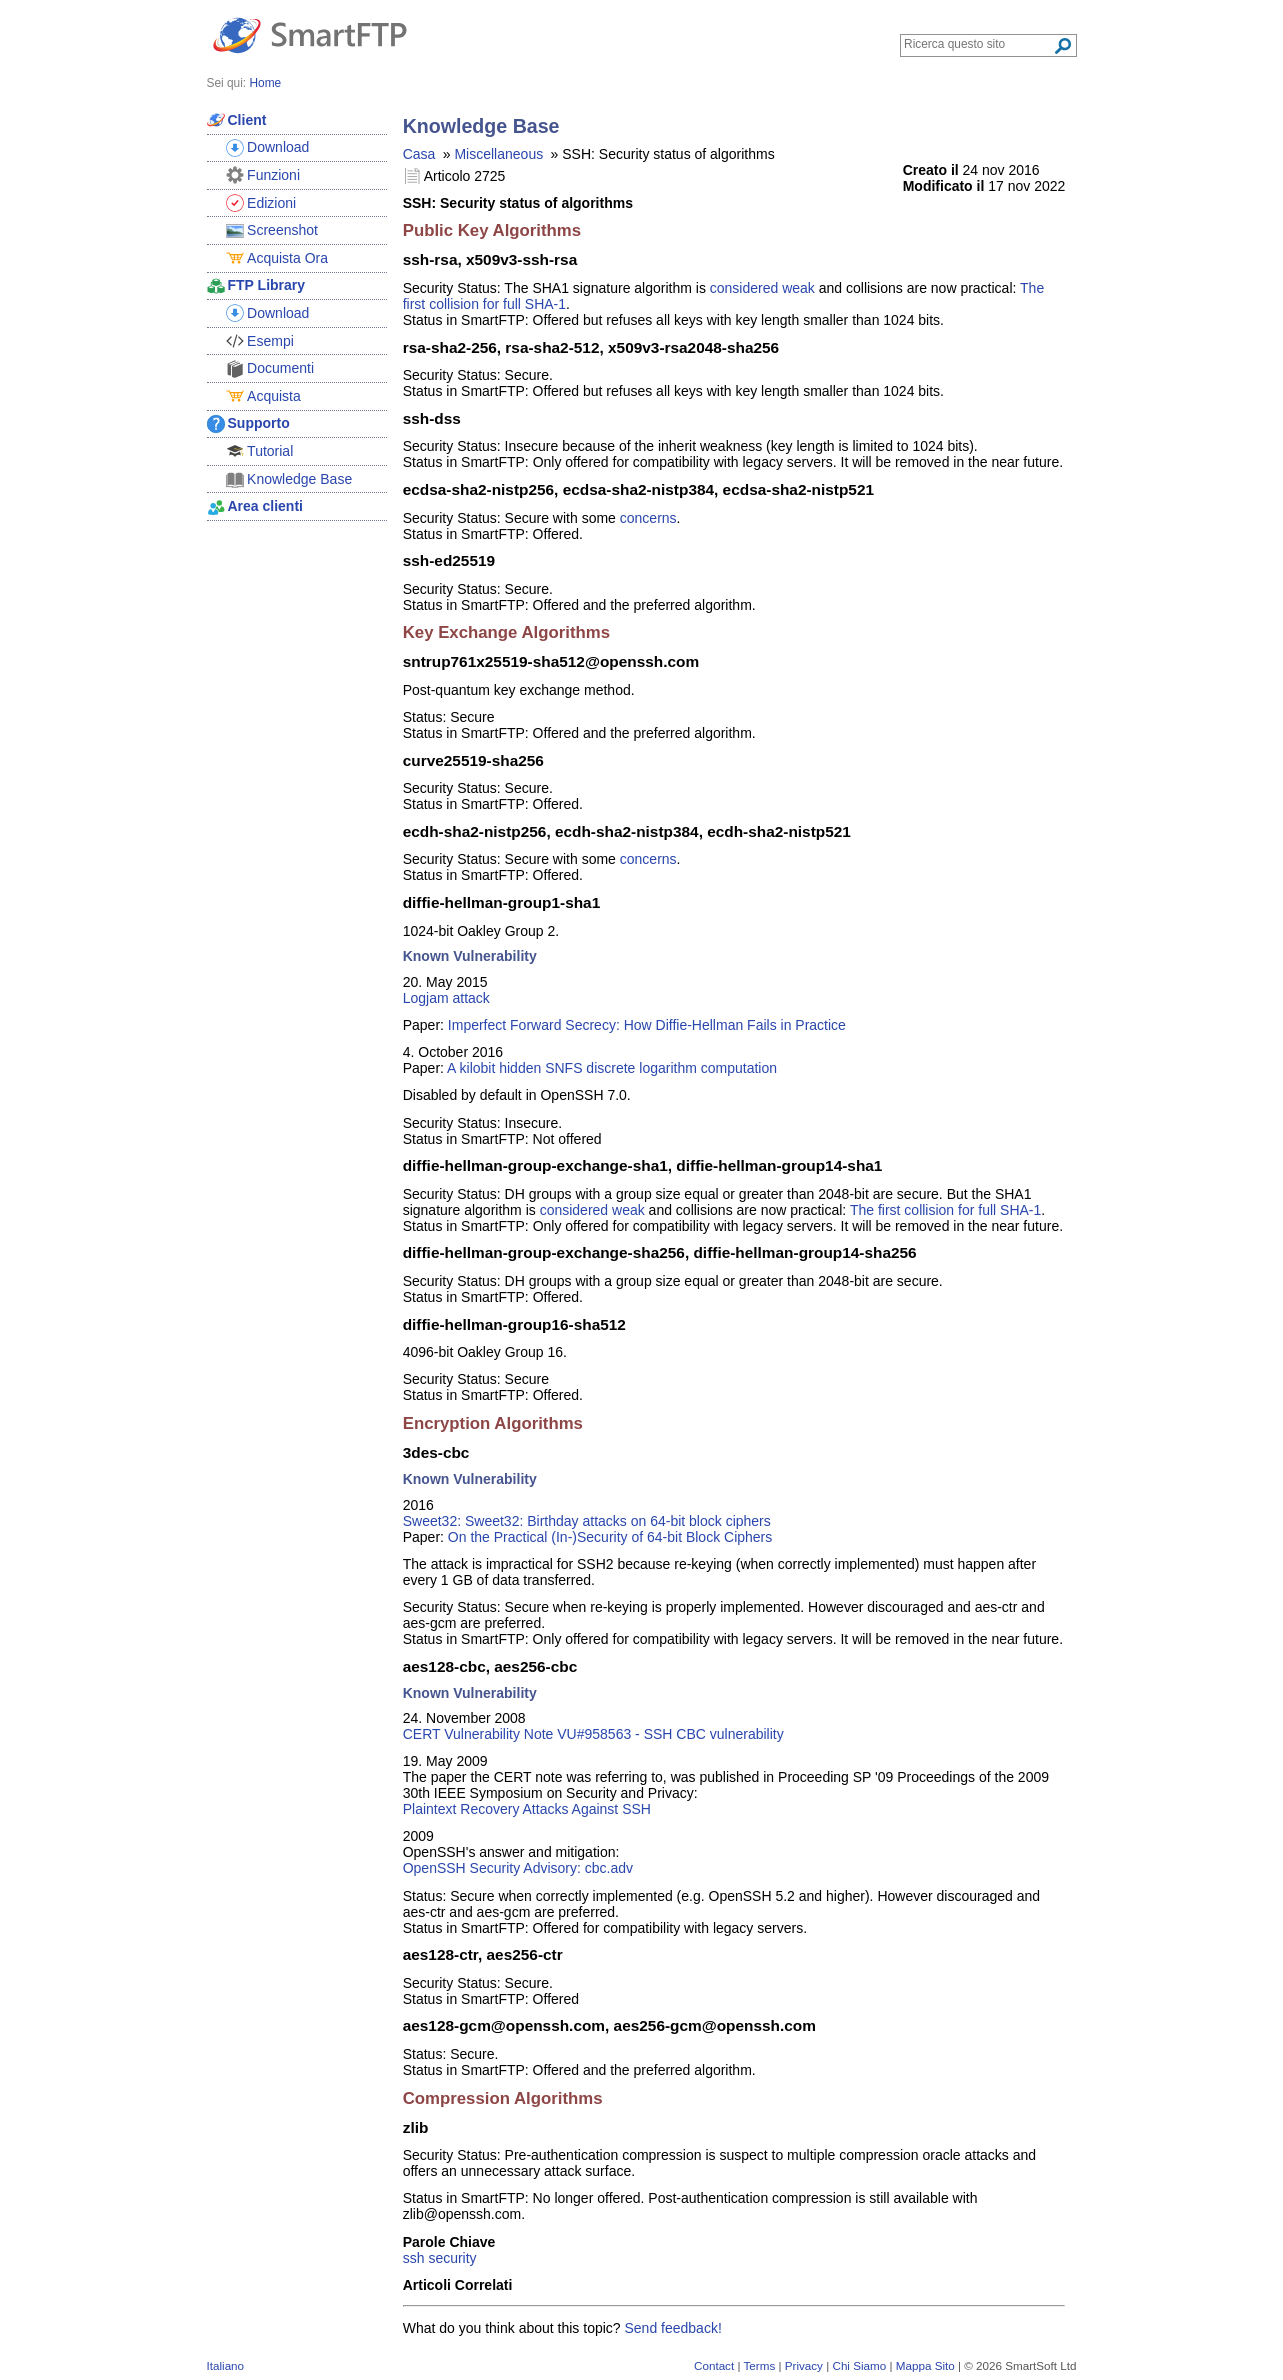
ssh (414, 2258)
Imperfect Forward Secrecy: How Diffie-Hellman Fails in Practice (647, 1025)
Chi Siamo (859, 2365)
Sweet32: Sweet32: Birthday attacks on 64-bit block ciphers (587, 1521)
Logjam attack (446, 998)
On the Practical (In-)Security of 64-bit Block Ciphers (610, 1537)
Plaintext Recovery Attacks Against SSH (527, 1809)
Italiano (226, 2365)
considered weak (762, 288)
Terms (759, 2365)
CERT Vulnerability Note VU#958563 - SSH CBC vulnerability (593, 1734)
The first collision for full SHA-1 (945, 1210)
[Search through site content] (978, 44)
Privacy (804, 2365)
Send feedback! (673, 2328)
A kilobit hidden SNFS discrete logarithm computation (612, 1068)
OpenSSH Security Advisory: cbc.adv (518, 1868)
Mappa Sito (925, 2365)
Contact (714, 2365)
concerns (648, 518)
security (452, 2258)
